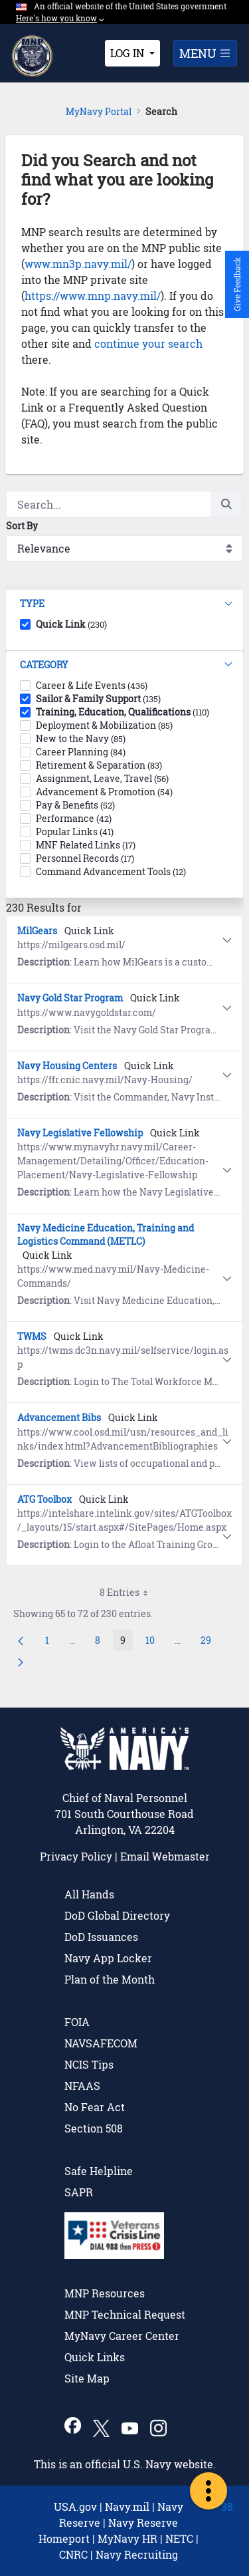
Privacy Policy (76, 1856)
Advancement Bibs (59, 1417)
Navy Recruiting (137, 2554)
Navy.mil (127, 2506)
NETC (179, 2538)
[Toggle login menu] (132, 53)
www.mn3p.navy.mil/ (78, 264)
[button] (124, 604)
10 (153, 1642)
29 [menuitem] (209, 1642)
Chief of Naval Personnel (124, 1798)
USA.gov (75, 2506)
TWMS (31, 1336)
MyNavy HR (127, 2538)
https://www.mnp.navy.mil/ (93, 296)
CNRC (73, 2554)
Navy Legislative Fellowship (80, 1132)
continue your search (148, 343)
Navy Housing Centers (67, 1065)
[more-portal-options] (208, 2491)
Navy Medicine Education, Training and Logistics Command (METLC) (105, 1234)
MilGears (37, 930)
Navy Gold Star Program (70, 997)
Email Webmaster (165, 1856)
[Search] (108, 504)
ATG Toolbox (44, 1499)
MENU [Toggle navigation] (205, 53)
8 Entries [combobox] (128, 1592)
